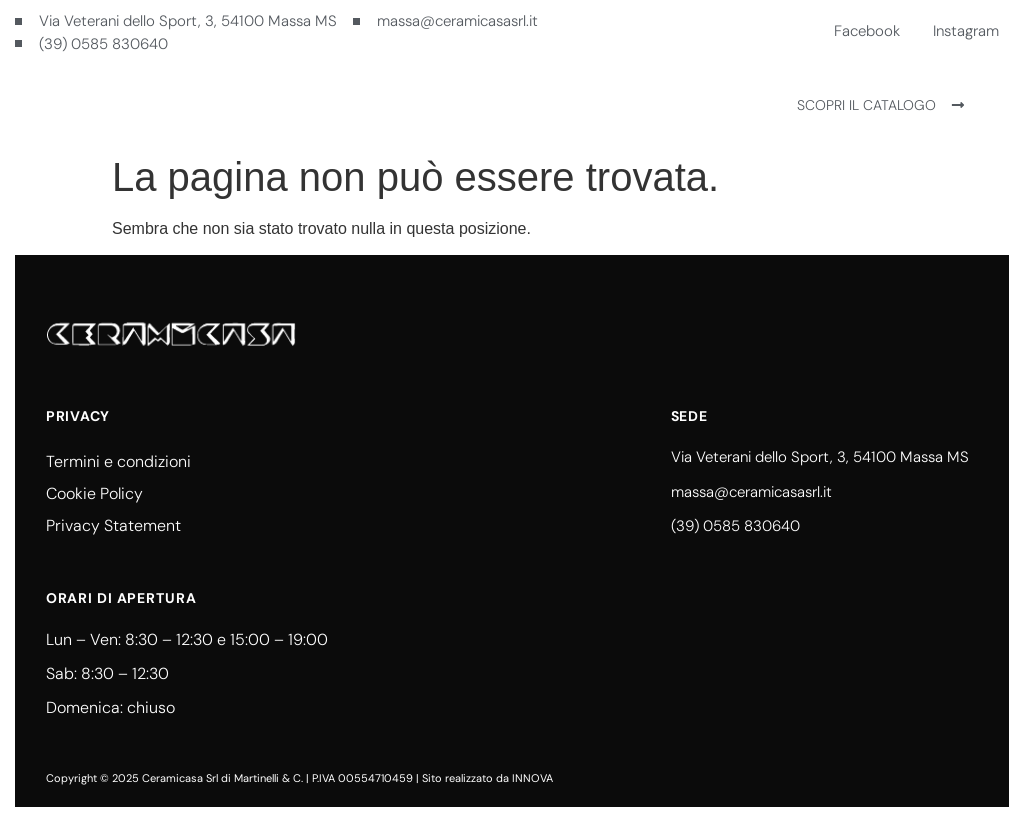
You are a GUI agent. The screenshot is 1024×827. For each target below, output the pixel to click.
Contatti (527, 105)
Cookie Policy (94, 493)
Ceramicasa (427, 105)
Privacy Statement (113, 525)
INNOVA (532, 778)
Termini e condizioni (118, 461)
